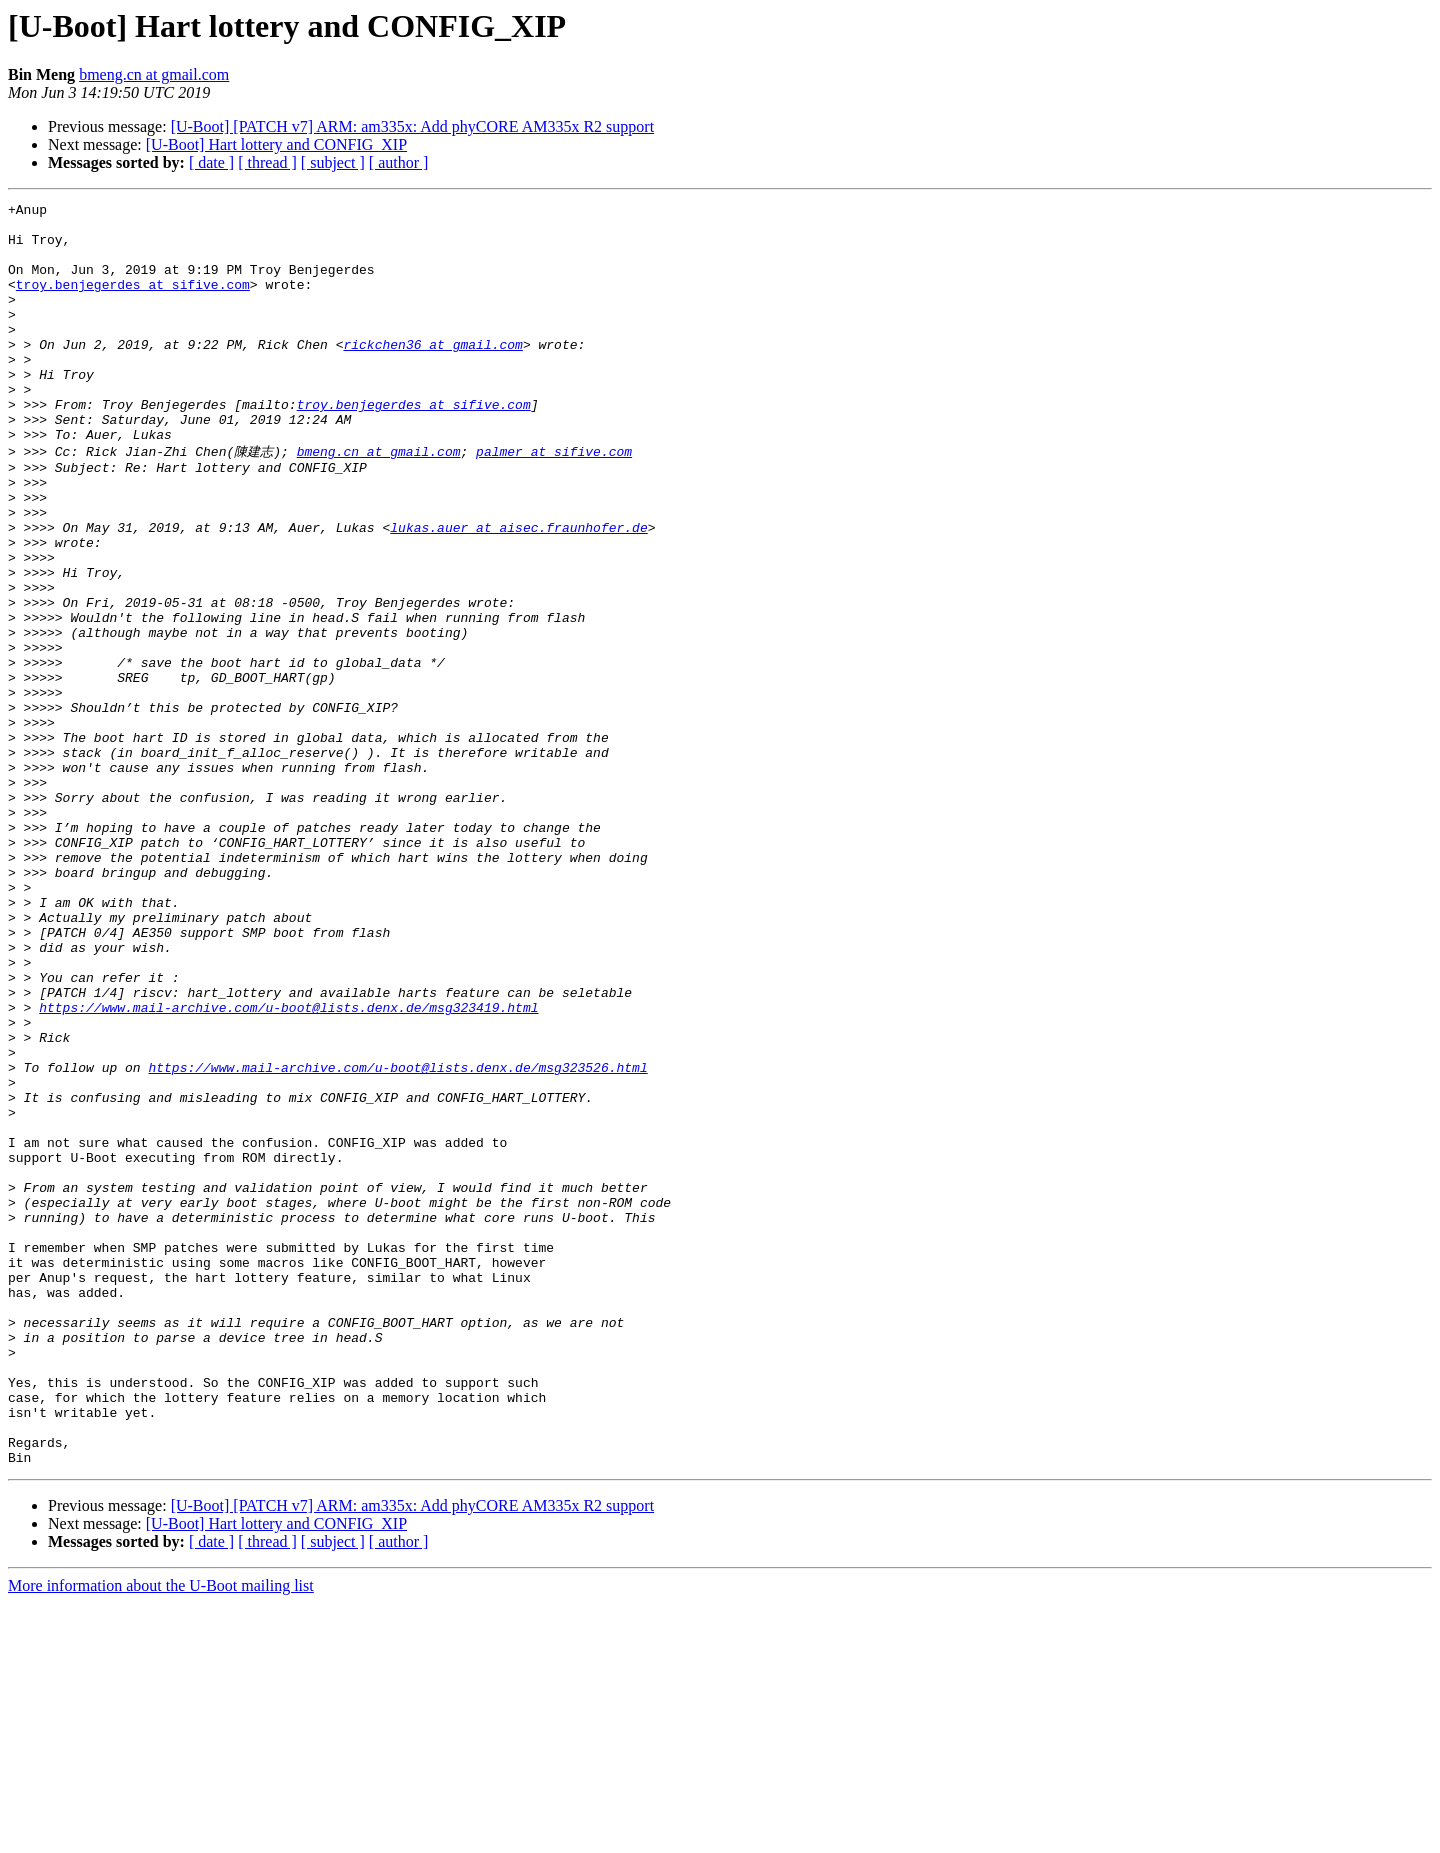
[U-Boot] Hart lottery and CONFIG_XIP (276, 144)
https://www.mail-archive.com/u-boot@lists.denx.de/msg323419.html (288, 1167)
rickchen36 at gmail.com (432, 374)
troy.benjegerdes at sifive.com (133, 302)
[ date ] (211, 162)
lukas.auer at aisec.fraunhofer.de (518, 591)
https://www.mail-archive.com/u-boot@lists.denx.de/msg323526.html (397, 1239)
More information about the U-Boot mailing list (161, 1835)
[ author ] (399, 162)
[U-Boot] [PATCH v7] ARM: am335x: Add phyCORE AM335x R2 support (412, 126)
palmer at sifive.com (554, 500)
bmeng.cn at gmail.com (154, 74)
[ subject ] (333, 162)
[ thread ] (267, 162)
